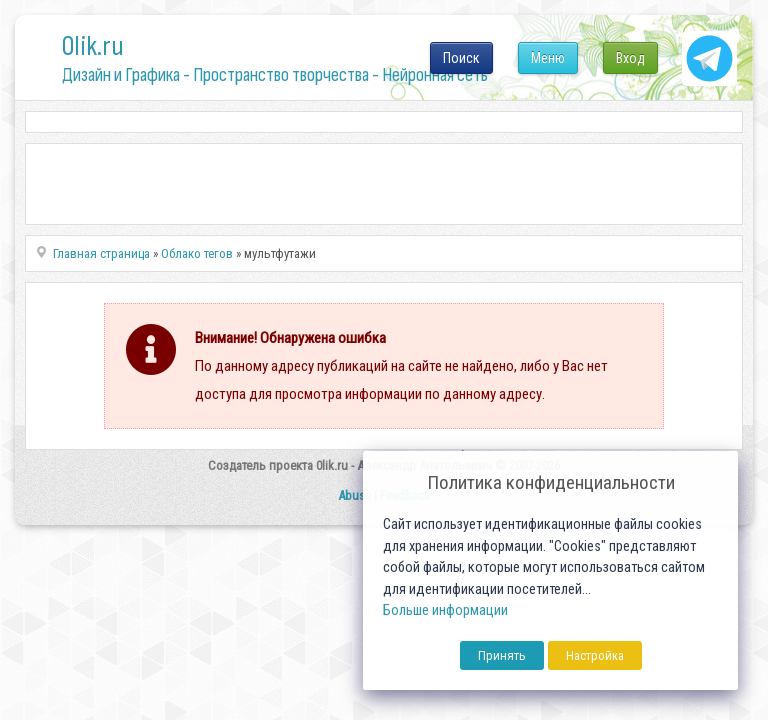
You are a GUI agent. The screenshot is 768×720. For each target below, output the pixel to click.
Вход (630, 58)
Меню (548, 58)
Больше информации (445, 610)
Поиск (461, 58)
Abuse (354, 495)
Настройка (595, 655)
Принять (502, 655)
